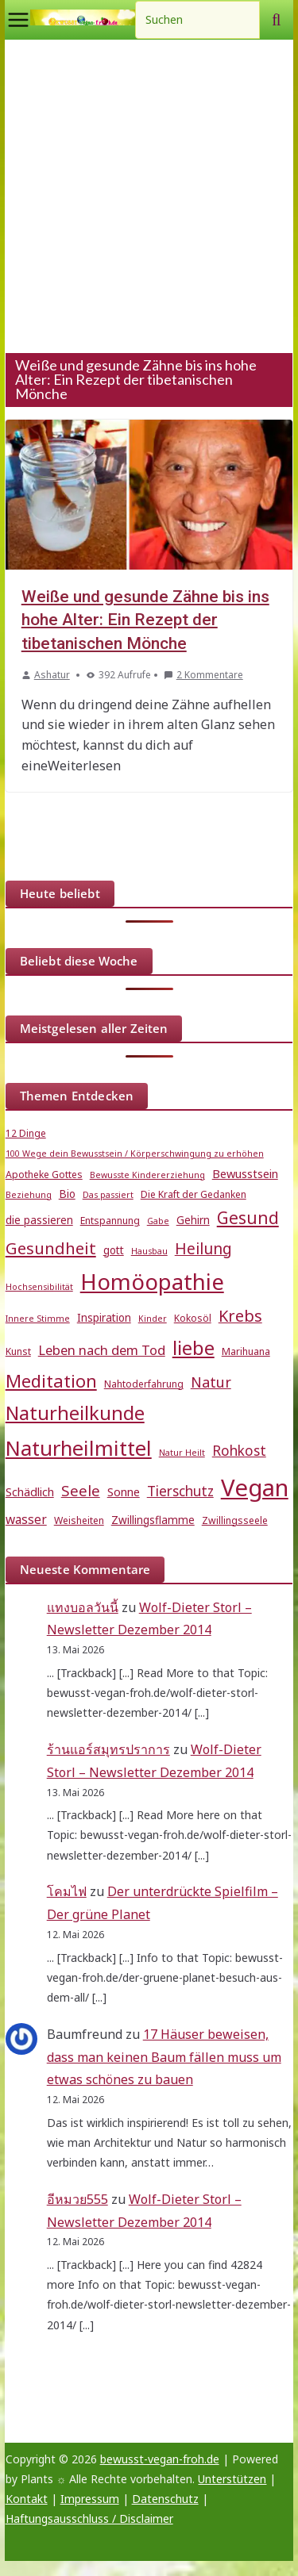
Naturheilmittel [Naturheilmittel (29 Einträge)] (79, 1448)
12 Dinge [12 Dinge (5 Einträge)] (26, 1133)
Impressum (89, 2498)
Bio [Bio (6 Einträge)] (67, 1194)
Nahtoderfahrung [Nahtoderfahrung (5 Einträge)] (144, 1384)
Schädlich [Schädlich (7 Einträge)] (30, 1491)
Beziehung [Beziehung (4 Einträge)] (29, 1194)
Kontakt (27, 2498)
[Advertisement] (149, 196)
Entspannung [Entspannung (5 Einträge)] (110, 1220)
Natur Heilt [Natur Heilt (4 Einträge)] (182, 1452)
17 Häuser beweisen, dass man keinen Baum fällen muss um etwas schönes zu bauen (164, 2057)
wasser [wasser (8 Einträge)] (26, 1519)
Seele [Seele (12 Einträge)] (80, 1490)
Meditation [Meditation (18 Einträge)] (51, 1380)
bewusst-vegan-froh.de (159, 2459)
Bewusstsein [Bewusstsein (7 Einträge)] (245, 1173)
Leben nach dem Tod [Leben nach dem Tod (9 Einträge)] (101, 1350)
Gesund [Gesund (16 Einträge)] (248, 1218)
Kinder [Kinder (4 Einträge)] (152, 1318)
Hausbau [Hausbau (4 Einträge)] (149, 1251)
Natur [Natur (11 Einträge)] (211, 1382)
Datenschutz (165, 2498)
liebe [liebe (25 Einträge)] (193, 1347)
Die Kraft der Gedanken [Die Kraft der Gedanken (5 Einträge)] (193, 1194)
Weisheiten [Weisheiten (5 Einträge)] (79, 1520)
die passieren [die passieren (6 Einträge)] (39, 1220)
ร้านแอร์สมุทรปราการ (108, 1749)
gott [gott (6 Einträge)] (113, 1250)
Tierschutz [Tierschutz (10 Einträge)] (180, 1491)
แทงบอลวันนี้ (82, 1607)
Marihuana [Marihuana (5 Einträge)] (246, 1351)
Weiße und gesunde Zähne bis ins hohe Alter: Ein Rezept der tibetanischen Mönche (145, 620)
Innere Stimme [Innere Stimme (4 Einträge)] (38, 1318)
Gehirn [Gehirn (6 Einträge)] (193, 1220)
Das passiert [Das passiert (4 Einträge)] (108, 1194)
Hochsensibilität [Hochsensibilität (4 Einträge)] (39, 1286)
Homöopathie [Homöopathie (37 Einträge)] (152, 1281)
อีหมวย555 (77, 2199)
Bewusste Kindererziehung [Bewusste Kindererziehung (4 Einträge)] (147, 1175)
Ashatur (52, 674)
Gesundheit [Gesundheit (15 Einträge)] (51, 1248)
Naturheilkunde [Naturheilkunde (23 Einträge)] (75, 1413)
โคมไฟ (67, 1891)
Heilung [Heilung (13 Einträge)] (203, 1248)
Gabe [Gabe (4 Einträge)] (158, 1221)
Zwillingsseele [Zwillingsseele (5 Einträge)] (235, 1520)
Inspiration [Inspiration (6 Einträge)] (104, 1318)
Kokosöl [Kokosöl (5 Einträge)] (192, 1318)
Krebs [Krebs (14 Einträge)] (240, 1315)
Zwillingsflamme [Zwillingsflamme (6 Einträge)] (153, 1520)
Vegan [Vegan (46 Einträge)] (254, 1487)
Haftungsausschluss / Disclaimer (89, 2518)
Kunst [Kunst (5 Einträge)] (18, 1351)
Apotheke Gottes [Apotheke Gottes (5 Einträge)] (44, 1174)
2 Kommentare (203, 674)
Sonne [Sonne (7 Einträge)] (123, 1491)
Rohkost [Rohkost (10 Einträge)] (239, 1451)
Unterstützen (232, 2478)
